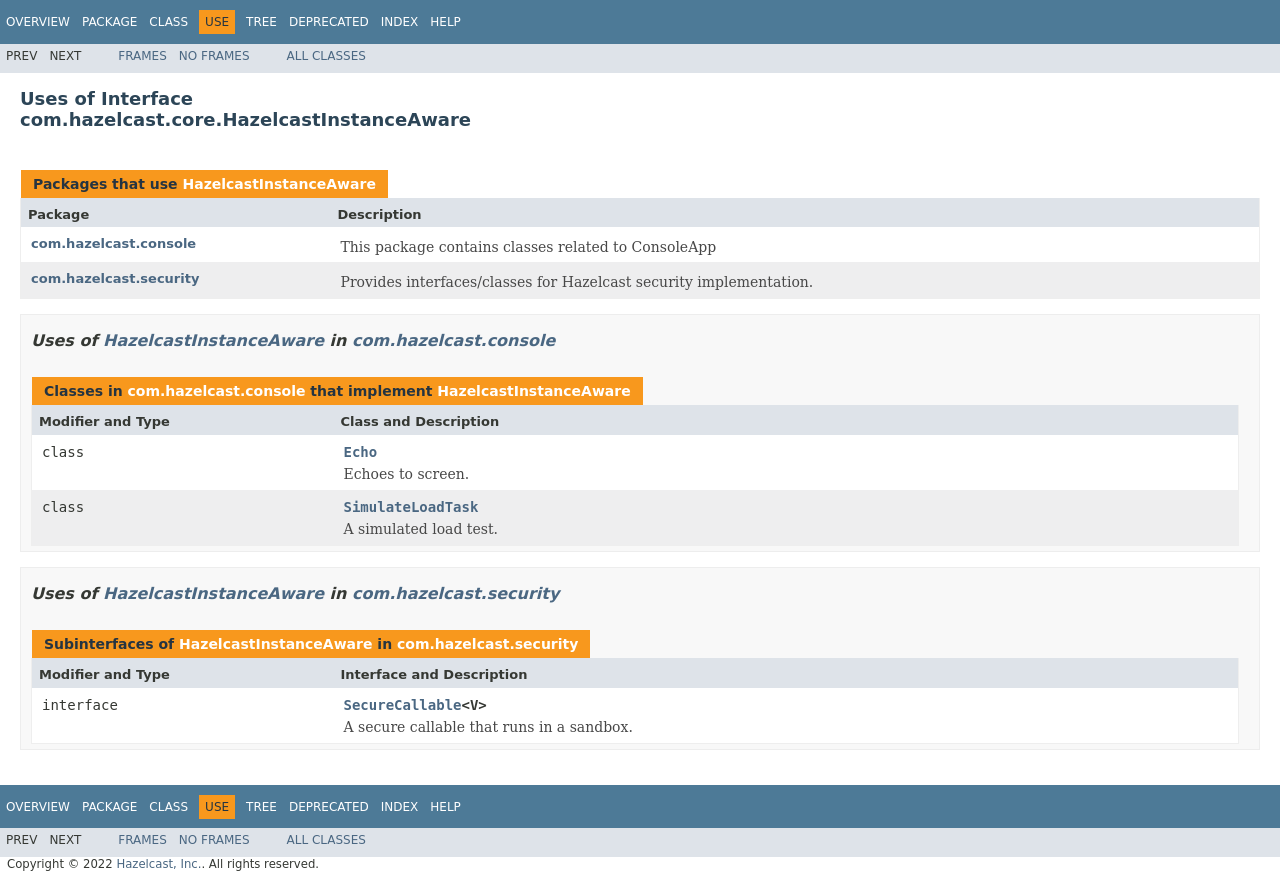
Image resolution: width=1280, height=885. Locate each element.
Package (109, 22)
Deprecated (329, 22)
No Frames (214, 56)
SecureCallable (403, 705)
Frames (142, 56)
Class (168, 22)
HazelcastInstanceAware (278, 184)
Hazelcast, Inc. (158, 864)
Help (445, 22)
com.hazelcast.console (113, 243)
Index (400, 22)
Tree (261, 22)
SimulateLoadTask (411, 507)
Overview (38, 22)
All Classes (326, 56)
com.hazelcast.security (115, 278)
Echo (361, 452)
